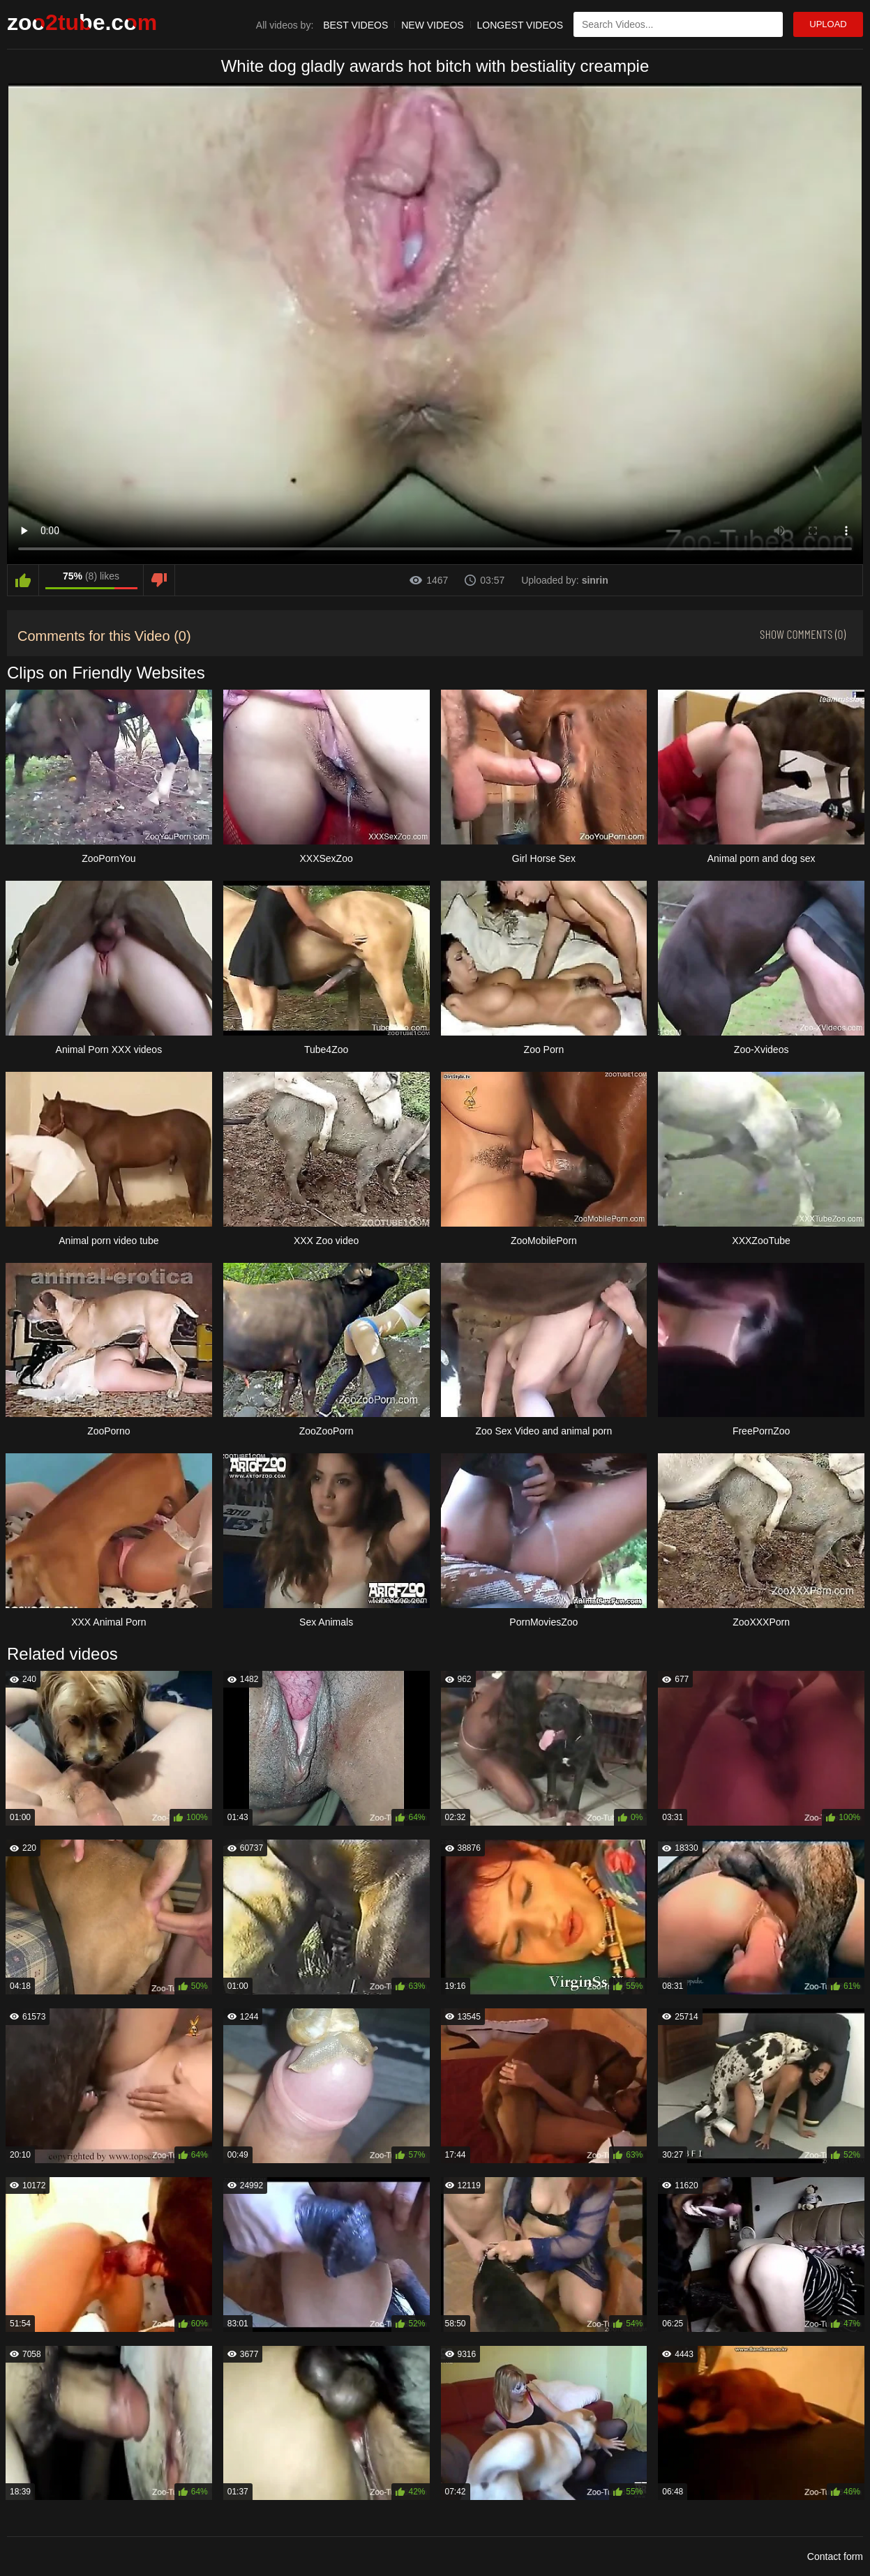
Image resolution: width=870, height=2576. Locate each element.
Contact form (835, 2556)
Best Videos (355, 25)
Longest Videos (520, 25)
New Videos (432, 25)
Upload (827, 24)
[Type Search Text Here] (678, 24)
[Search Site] (770, 24)
